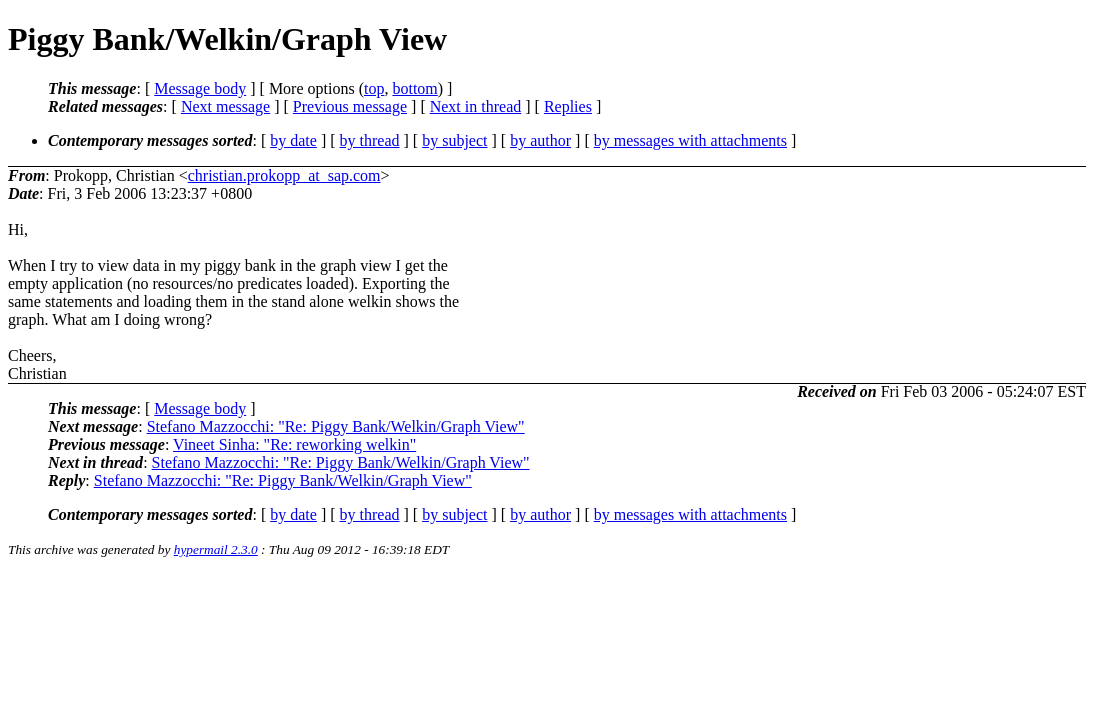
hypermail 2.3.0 (216, 549)
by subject (454, 140)
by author (540, 140)
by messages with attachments (690, 140)
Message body (200, 88)
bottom (414, 88)
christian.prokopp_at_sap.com (284, 175)
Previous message (350, 106)
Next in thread (476, 106)
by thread (370, 140)
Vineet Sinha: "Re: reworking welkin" (294, 444)
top (374, 88)
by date (293, 140)
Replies (568, 106)
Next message (225, 106)
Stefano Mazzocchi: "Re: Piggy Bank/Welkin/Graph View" (336, 426)
